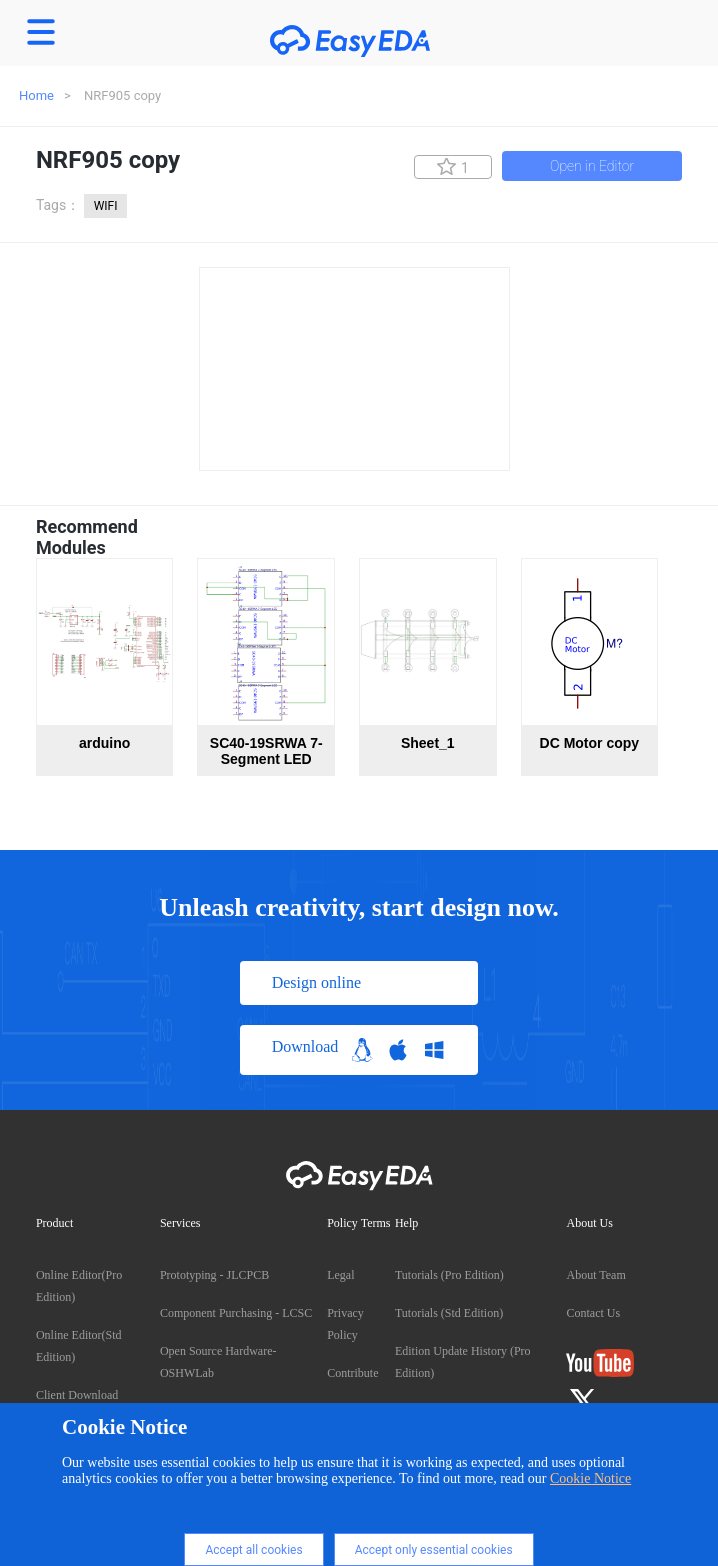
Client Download (77, 1395)
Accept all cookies (253, 1550)
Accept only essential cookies (434, 1550)
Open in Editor (592, 166)
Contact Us (593, 1313)
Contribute (352, 1373)
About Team (595, 1275)
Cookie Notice (590, 1478)
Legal (340, 1275)
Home (36, 95)
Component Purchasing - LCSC (236, 1313)
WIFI (106, 206)
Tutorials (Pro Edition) (449, 1275)
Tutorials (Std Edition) (449, 1313)
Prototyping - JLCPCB (214, 1275)
